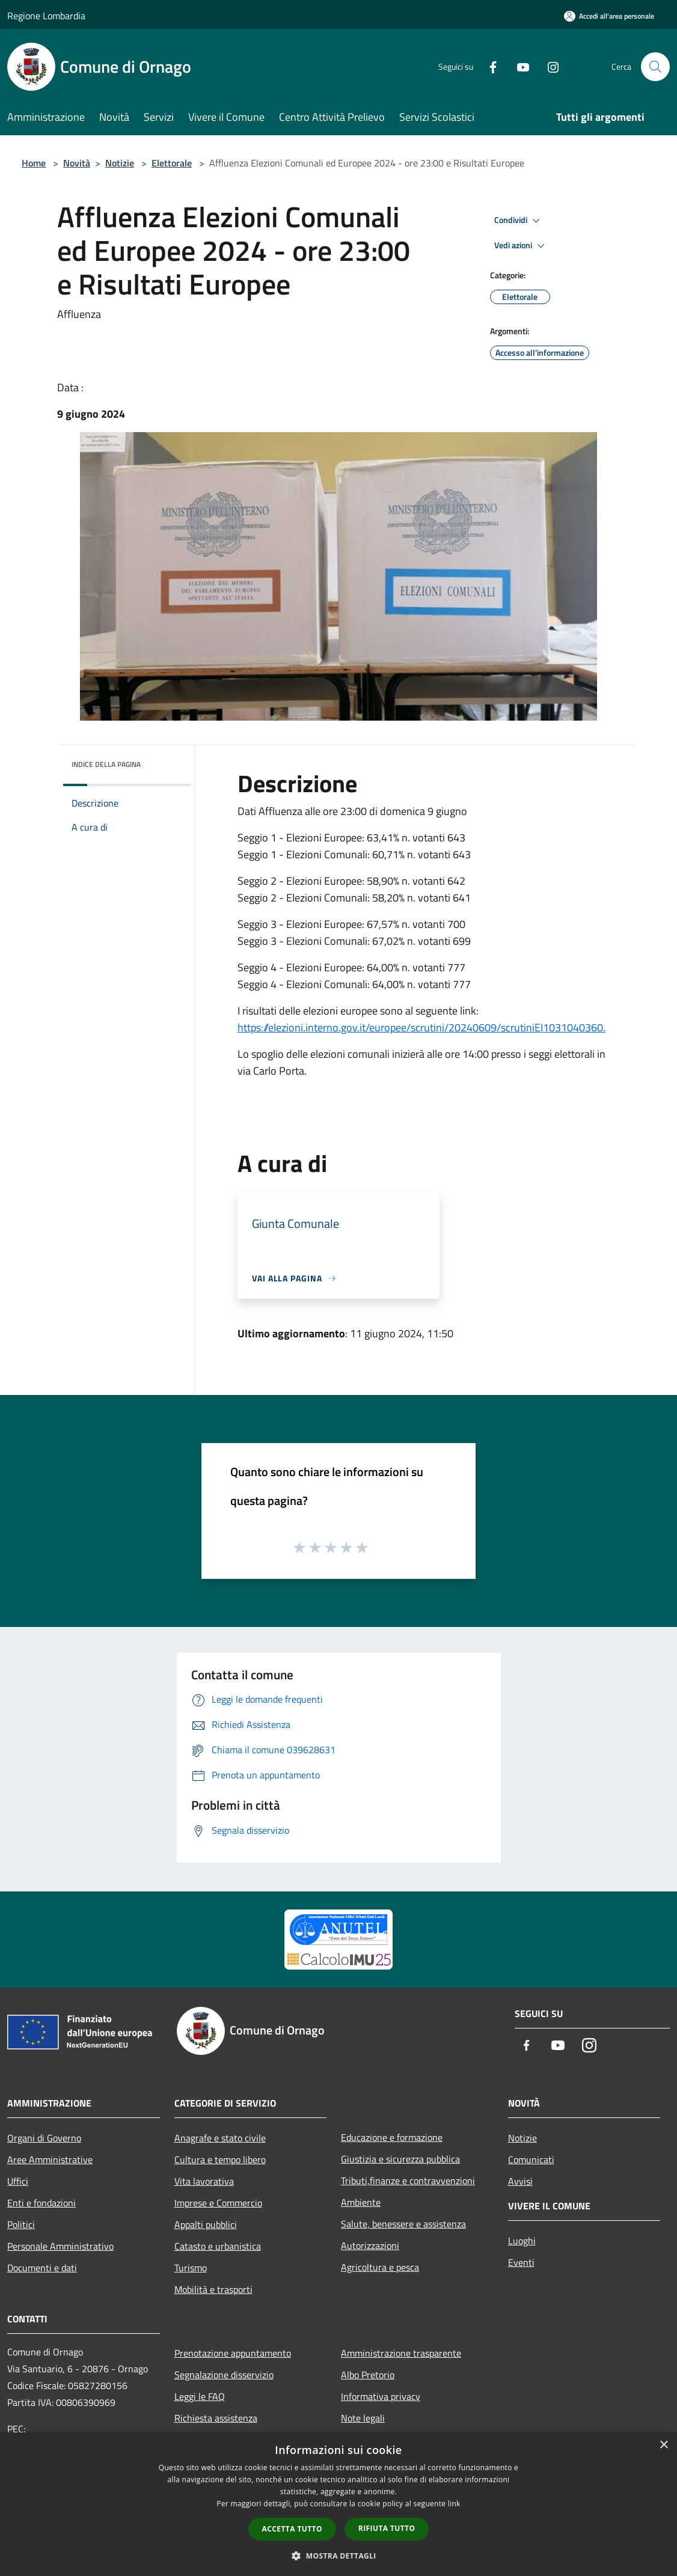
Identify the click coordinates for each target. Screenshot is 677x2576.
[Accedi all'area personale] (609, 16)
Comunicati (531, 2159)
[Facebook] (488, 66)
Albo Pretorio (367, 2374)
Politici (21, 2224)
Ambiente (361, 2202)
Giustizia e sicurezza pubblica (400, 2159)
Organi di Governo (44, 2138)
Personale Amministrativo (60, 2246)
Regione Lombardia (46, 15)
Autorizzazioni (370, 2245)
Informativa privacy (380, 2396)
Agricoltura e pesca (380, 2267)
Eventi (521, 2262)
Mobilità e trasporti (213, 2289)
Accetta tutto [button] (292, 2529)
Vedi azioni (521, 246)
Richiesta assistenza (215, 2418)
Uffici (17, 2181)
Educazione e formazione (392, 2137)
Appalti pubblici (205, 2224)
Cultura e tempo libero (220, 2159)
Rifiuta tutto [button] (386, 2528)
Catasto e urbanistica (217, 2246)
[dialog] (338, 2504)
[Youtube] (518, 66)
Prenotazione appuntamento (232, 2353)
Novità (76, 163)
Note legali (363, 2418)
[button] (338, 2556)
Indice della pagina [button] (106, 764)
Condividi (519, 220)
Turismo (190, 2267)
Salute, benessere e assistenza (403, 2224)
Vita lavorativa (204, 2181)
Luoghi (522, 2240)
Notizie (119, 163)
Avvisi (520, 2181)
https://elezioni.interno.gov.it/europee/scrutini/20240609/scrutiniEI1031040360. (421, 1027)
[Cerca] (655, 66)
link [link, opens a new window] (454, 2503)
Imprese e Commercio (218, 2203)
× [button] (663, 2445)
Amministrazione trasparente (401, 2353)
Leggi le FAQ (199, 2396)
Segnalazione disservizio (224, 2374)
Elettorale (172, 163)
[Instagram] (548, 66)
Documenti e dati (42, 2267)
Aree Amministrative (50, 2159)
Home (34, 163)
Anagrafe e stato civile (220, 2138)
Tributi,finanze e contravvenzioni (408, 2180)
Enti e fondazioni (41, 2203)
